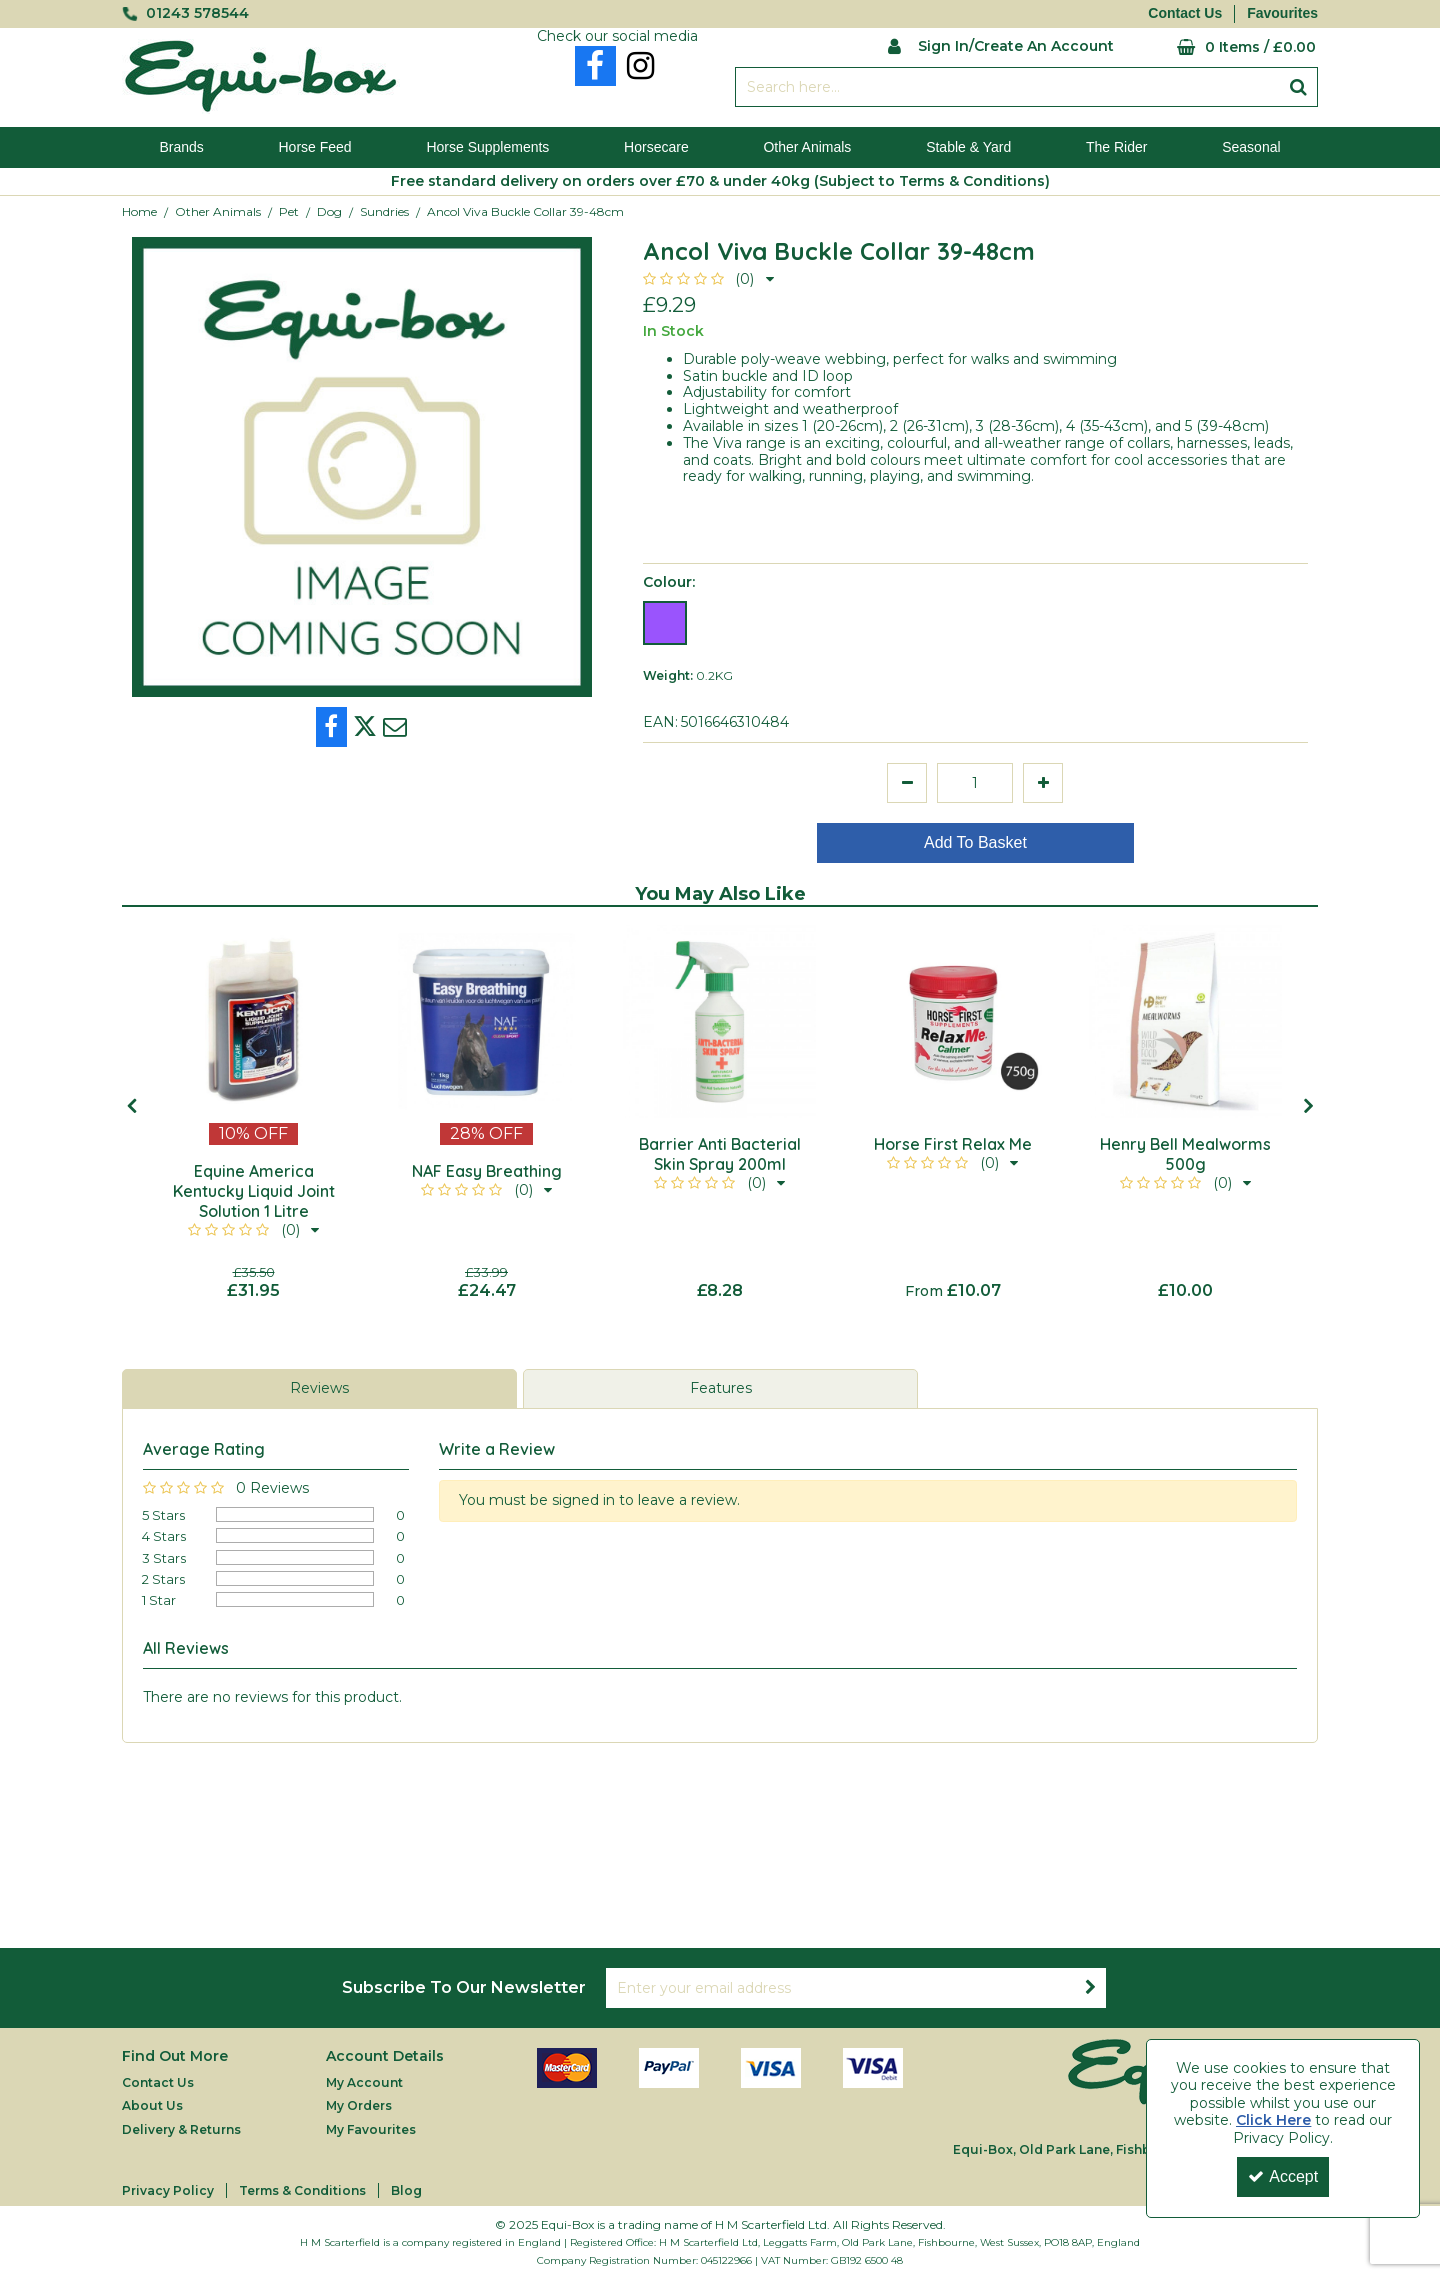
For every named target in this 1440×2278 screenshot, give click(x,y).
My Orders (359, 2105)
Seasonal (1251, 147)
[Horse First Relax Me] (952, 1021)
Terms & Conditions (302, 2190)
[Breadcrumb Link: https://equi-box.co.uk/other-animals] (218, 211)
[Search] (1007, 87)
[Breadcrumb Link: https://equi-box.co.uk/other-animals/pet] (289, 211)
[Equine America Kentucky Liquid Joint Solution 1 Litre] (253, 1021)
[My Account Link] (1000, 44)
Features (721, 1388)
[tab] (319, 1389)
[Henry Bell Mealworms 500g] (1185, 1021)
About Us (152, 2105)
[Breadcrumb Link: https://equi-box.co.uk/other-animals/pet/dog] (329, 211)
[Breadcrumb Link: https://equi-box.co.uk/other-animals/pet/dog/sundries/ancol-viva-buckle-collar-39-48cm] (525, 211)
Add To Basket (975, 842)
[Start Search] (1298, 87)
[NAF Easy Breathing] (486, 1021)
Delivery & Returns (181, 2129)
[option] (253, 1113)
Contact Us (1185, 13)
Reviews (319, 1388)
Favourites (1282, 13)
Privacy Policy (168, 2190)
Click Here (1273, 2120)
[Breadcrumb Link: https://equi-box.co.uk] (139, 211)
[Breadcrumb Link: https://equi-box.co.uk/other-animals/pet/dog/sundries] (384, 211)
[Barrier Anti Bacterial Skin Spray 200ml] (719, 1021)
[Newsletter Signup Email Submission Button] (1090, 1988)
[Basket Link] (1231, 47)
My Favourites (371, 2129)
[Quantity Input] (975, 783)
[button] (708, 279)
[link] (595, 66)
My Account (364, 2082)
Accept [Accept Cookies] (1283, 2176)
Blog (406, 2190)
